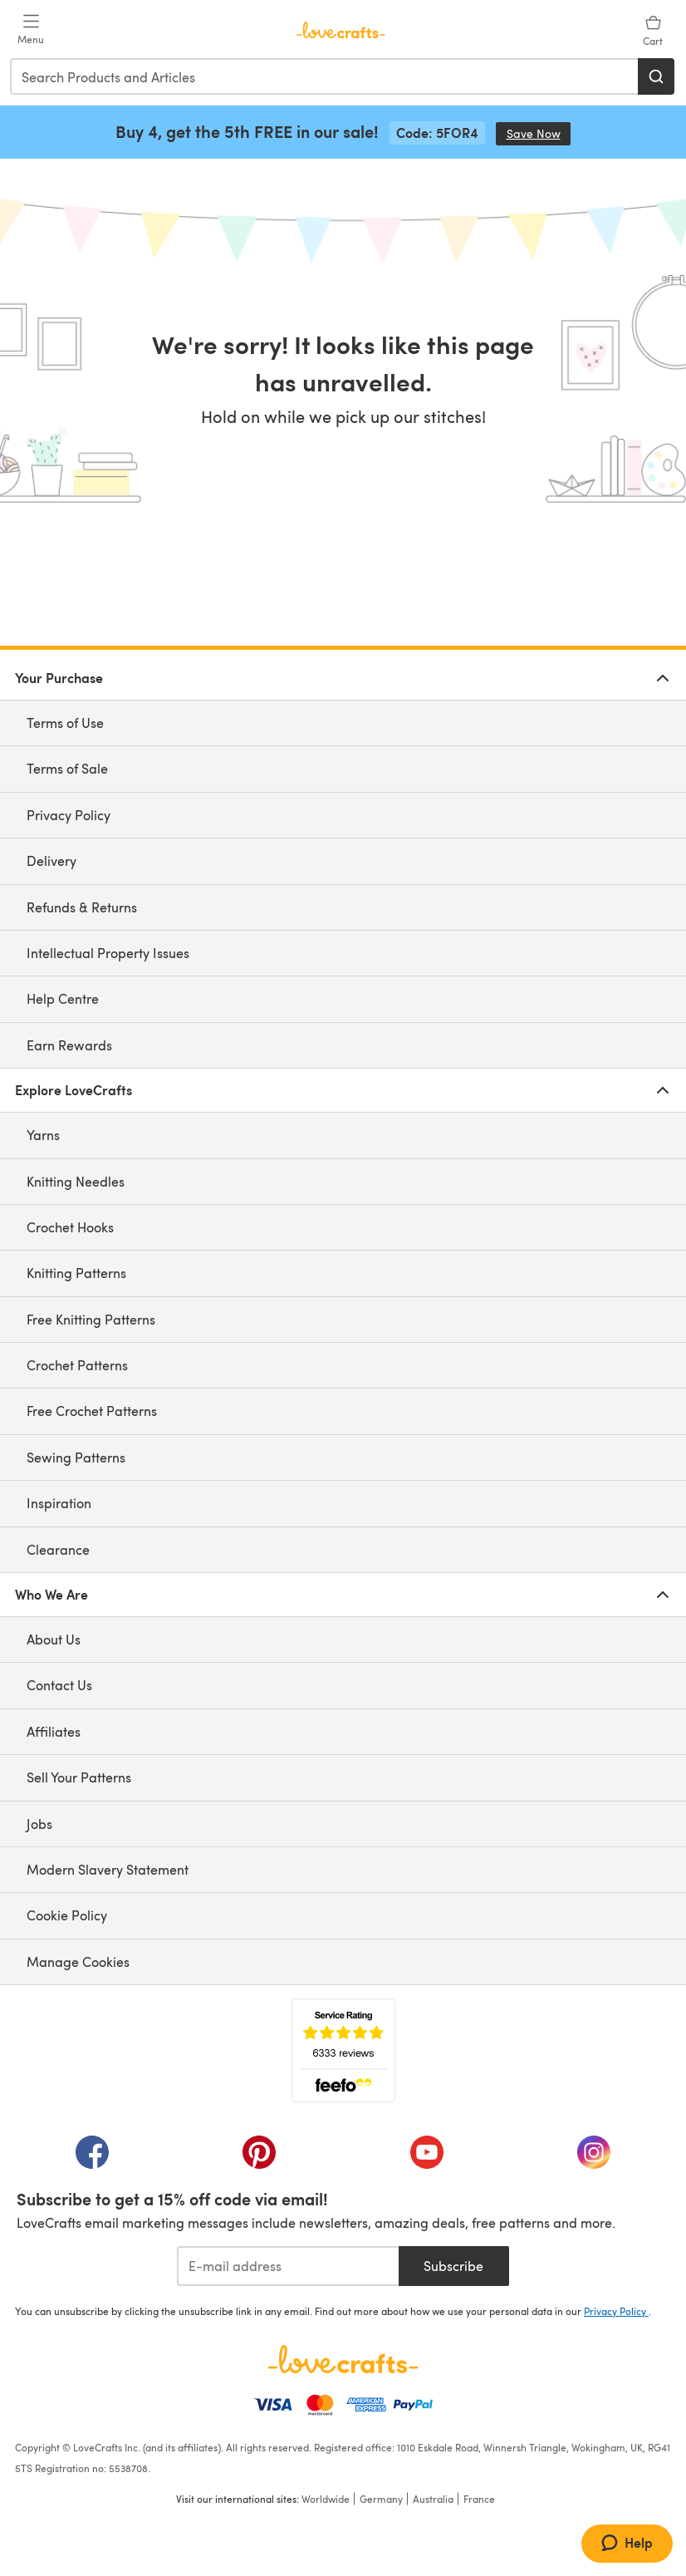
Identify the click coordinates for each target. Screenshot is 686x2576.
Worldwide (325, 2498)
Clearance (58, 1549)
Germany (381, 2498)
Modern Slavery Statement (108, 1869)
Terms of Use (65, 722)
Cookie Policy (67, 1915)
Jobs (39, 1823)
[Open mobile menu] (30, 30)
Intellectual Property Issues (108, 952)
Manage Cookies (78, 1961)
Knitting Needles (76, 1181)
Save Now (539, 133)
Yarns (43, 1134)
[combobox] (324, 76)
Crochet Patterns (77, 1365)
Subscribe (453, 2265)
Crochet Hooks (70, 1227)
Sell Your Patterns (79, 1777)
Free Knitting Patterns (91, 1319)
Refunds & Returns (82, 907)
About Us (54, 1639)
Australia (433, 2498)
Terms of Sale (67, 768)
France (479, 2498)
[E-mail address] (288, 2266)
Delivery (51, 860)
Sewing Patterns (76, 1457)
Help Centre (63, 998)
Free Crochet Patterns (92, 1410)
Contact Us (59, 1685)
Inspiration (59, 1503)
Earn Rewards (69, 1045)
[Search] (656, 76)
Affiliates (54, 1731)
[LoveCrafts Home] (343, 2359)
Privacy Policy (68, 814)
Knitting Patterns (76, 1272)
